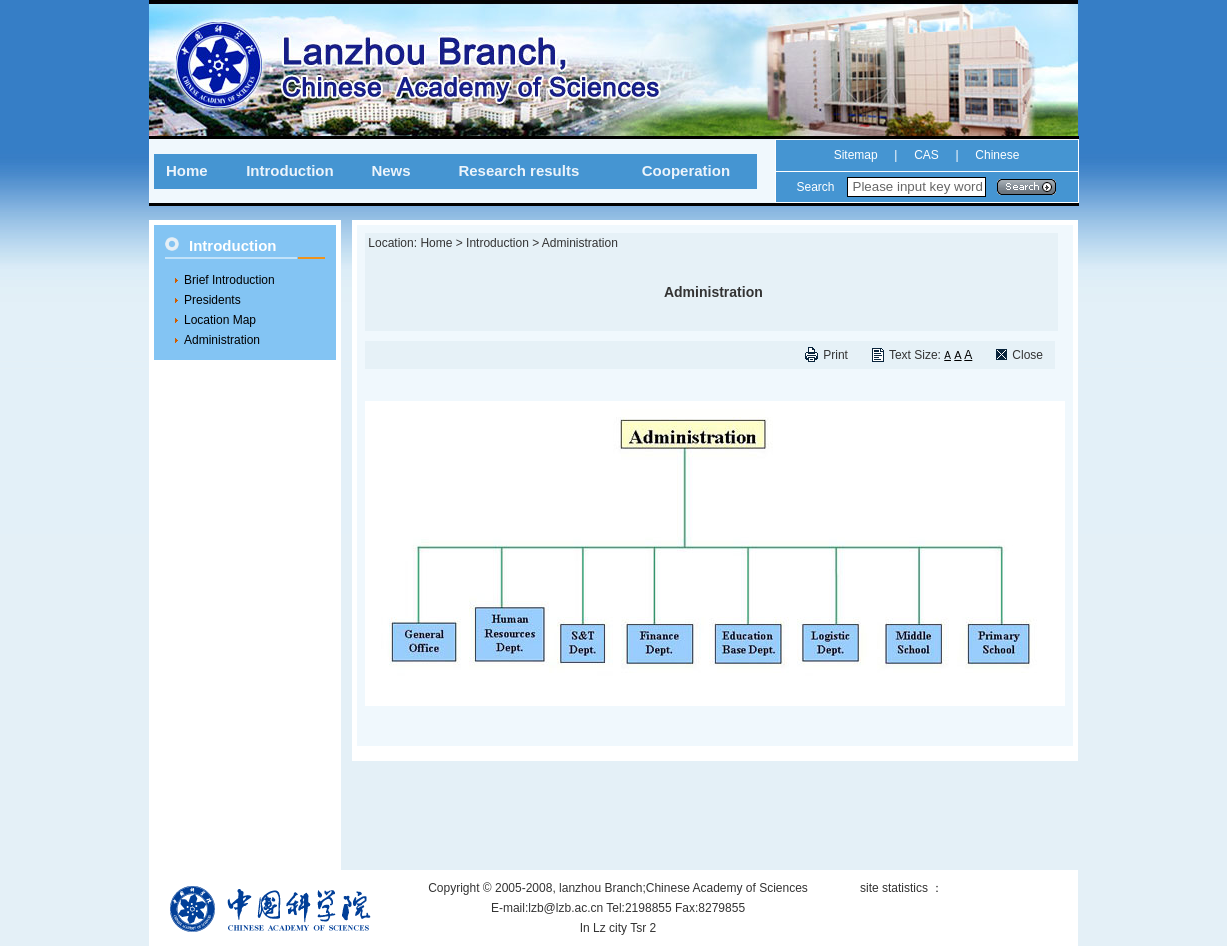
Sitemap (856, 155)
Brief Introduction (229, 280)
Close (1027, 355)
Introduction (289, 170)
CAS (926, 155)
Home (187, 170)
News (390, 170)
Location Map (220, 320)
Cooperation (686, 170)
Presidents (212, 300)
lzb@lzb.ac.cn (565, 908)
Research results (518, 170)
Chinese (995, 155)
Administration (222, 340)
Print (835, 355)
